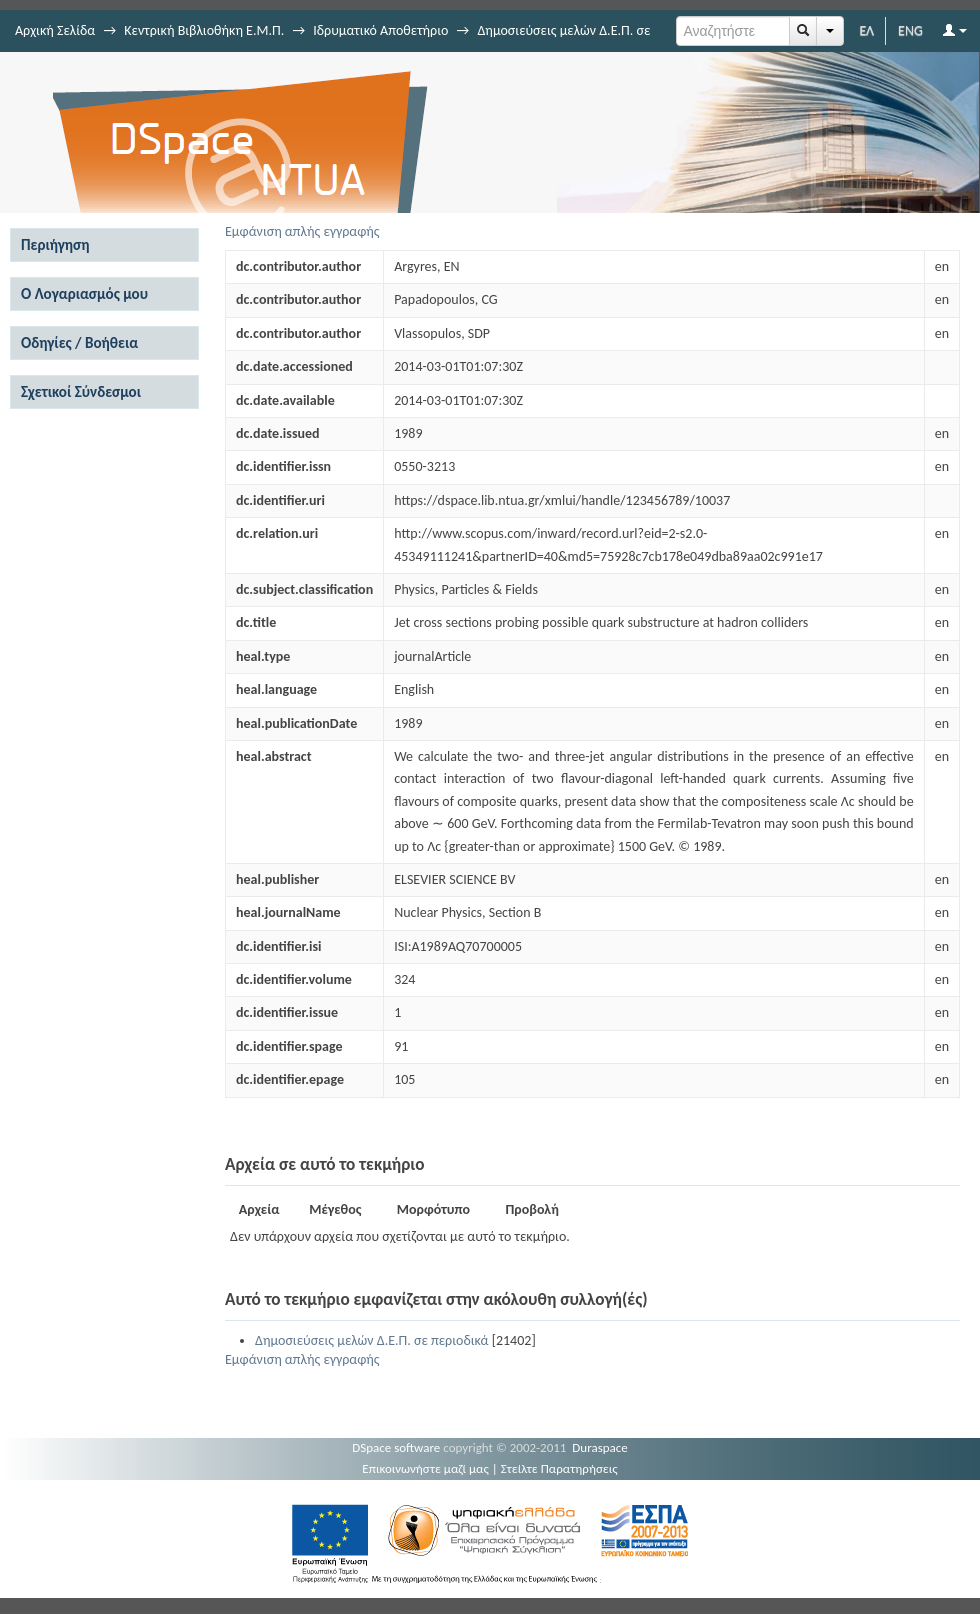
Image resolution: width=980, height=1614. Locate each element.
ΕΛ (866, 30)
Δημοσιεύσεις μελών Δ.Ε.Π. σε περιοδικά (371, 1340)
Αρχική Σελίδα (55, 30)
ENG (910, 30)
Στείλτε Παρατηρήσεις (559, 1468)
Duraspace (600, 1447)
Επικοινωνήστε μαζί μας (425, 1468)
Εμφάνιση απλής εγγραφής (302, 231)
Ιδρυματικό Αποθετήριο (380, 30)
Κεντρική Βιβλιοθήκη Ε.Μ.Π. (204, 30)
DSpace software (396, 1447)
